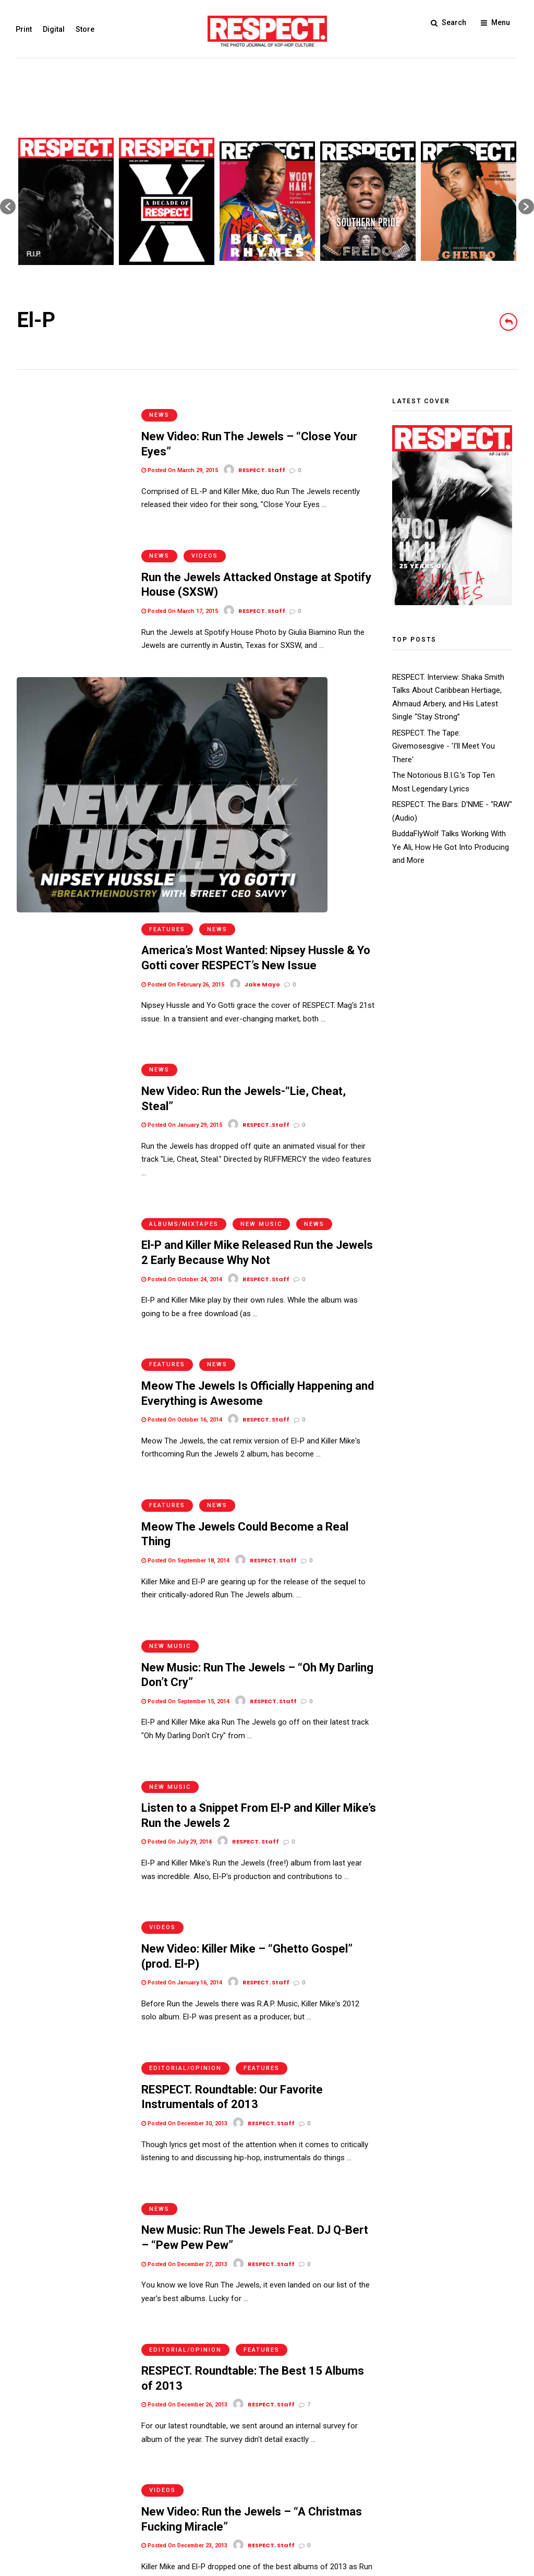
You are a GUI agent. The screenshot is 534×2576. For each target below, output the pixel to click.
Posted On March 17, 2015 (179, 586)
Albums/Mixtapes (184, 929)
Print (25, 29)
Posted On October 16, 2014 (181, 1113)
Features (167, 659)
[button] (8, 206)
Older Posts (345, 2340)
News (159, 403)
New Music (261, 929)
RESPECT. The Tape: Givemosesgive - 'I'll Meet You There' (443, 746)
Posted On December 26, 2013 (184, 2011)
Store (86, 29)
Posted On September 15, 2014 (185, 1369)
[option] (66, 201)
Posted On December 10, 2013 (184, 2268)
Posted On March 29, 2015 (179, 457)
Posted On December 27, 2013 (184, 1883)
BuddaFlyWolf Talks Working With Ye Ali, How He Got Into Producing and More (450, 847)
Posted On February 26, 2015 (182, 714)
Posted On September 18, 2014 (185, 1241)
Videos (204, 531)
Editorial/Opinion (185, 1699)
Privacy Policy (94, 2502)
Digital (55, 29)
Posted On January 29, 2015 (181, 842)
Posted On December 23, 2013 (184, 2139)
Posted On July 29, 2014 (176, 1498)
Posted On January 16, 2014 (181, 1626)
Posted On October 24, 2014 (181, 984)
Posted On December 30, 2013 (184, 1754)
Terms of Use (40, 2502)
